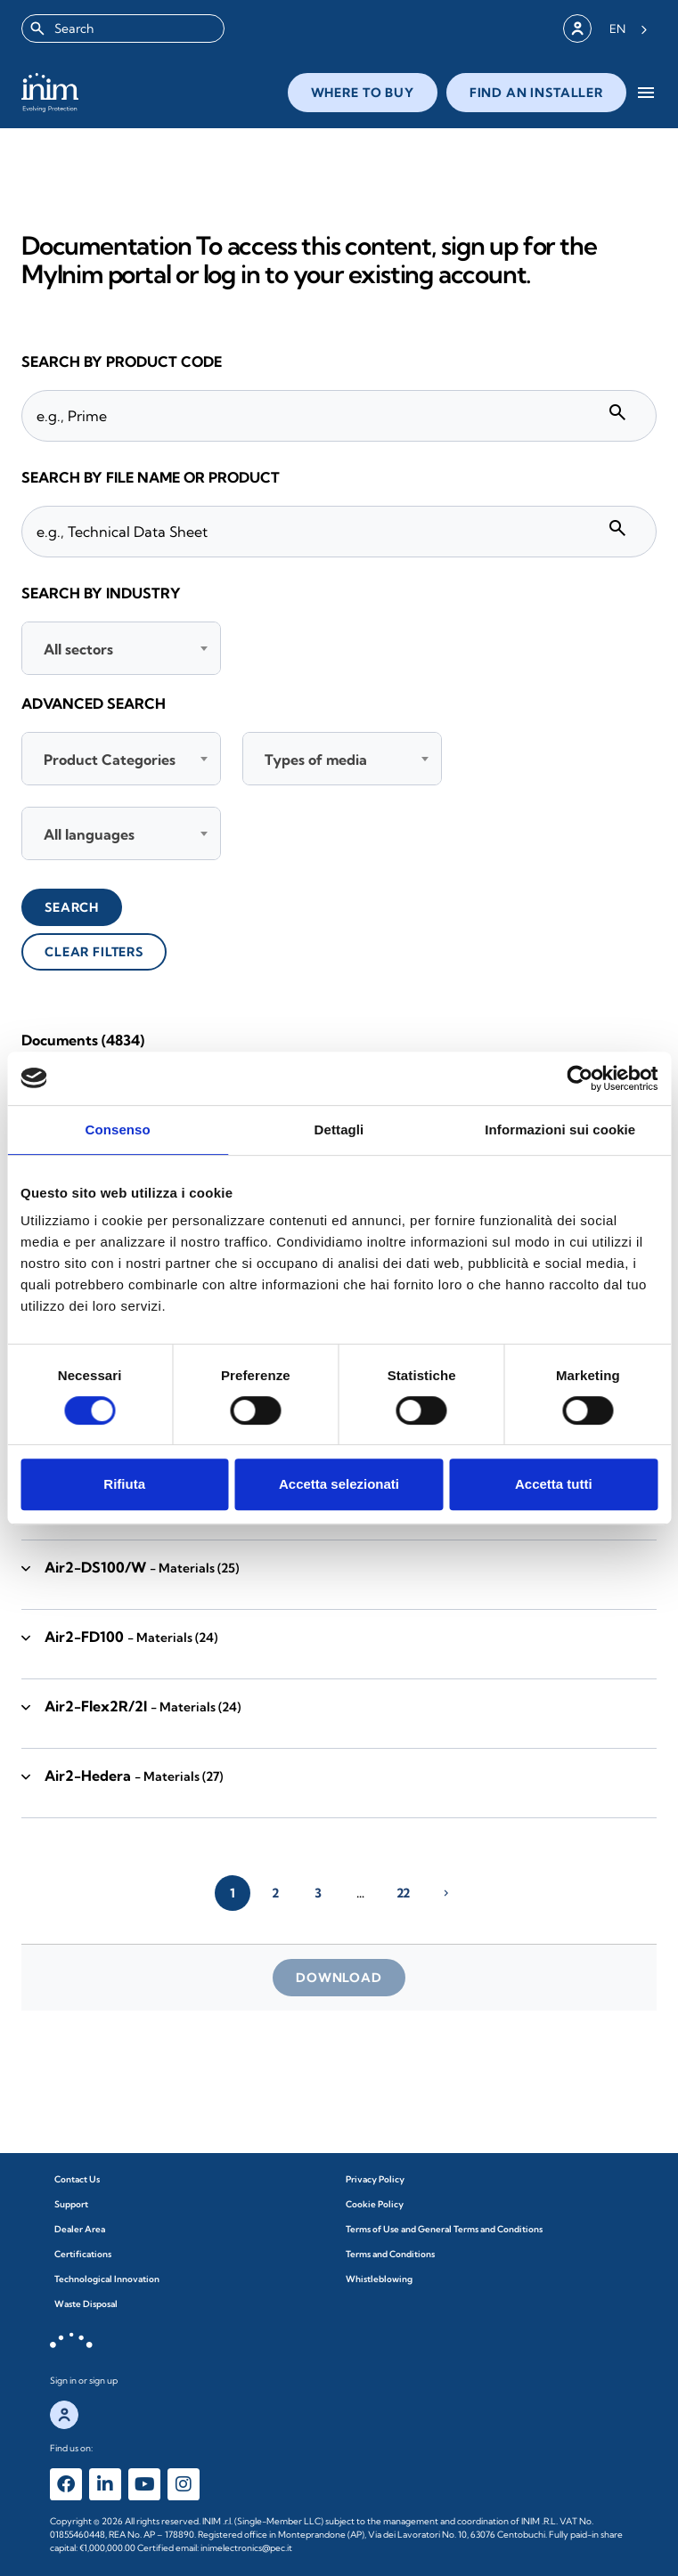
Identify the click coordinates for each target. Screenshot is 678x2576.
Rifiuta (124, 1483)
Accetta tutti (553, 1483)
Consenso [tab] (118, 1129)
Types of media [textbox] (316, 759)
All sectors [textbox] (78, 649)
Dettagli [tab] (339, 1129)
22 (403, 1893)
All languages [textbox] (89, 834)
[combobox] (123, 28)
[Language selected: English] (628, 28)
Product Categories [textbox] (110, 759)
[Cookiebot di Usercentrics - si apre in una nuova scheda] (580, 1078)
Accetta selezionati (339, 1483)
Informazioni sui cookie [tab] (560, 1129)
